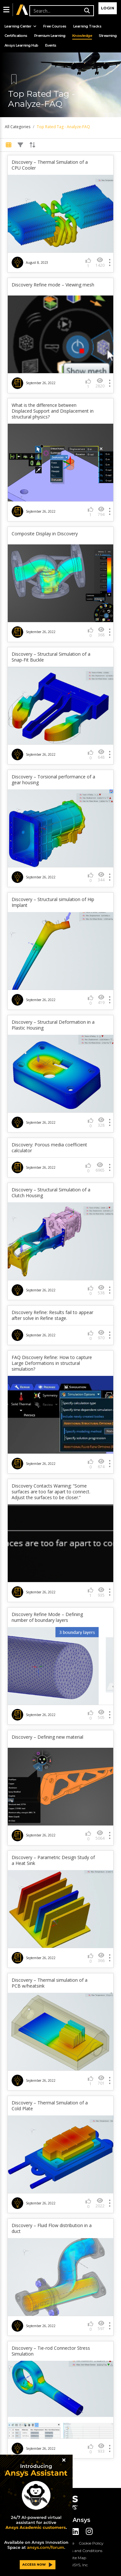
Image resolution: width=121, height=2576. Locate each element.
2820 (100, 383)
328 (101, 1122)
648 (101, 754)
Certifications (16, 35)
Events (50, 45)
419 (101, 999)
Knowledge (82, 35)
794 (101, 511)
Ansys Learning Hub (21, 45)
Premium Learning (50, 35)
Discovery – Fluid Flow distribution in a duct (52, 2228)
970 (101, 1335)
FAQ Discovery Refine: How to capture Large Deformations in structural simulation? (52, 1363)
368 (101, 632)
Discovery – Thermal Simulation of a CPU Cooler (50, 165)
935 (101, 1592)
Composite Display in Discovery (45, 534)
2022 (100, 2203)
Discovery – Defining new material (47, 1737)
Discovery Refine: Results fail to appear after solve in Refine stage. (52, 1315)
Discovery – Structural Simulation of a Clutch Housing (51, 1193)
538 (101, 1290)
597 (101, 2325)
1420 (100, 262)
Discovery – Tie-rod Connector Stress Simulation (51, 2351)
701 (101, 2080)
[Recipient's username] (60, 11)
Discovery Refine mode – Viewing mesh (53, 285)
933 (101, 2448)
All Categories (17, 126)
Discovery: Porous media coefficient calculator (49, 1148)
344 (101, 877)
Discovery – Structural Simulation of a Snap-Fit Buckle (51, 657)
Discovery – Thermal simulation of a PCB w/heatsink (49, 1983)
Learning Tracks (87, 26)
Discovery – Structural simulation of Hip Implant (53, 902)
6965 (100, 1167)
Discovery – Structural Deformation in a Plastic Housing (53, 1025)
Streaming (108, 35)
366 (101, 1957)
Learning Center (20, 26)
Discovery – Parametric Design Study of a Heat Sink (53, 1860)
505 (101, 1714)
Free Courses (54, 26)
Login (108, 8)
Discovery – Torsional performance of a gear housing (53, 780)
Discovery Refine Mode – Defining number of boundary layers (47, 1617)
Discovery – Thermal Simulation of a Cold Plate (50, 2106)
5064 (100, 1835)
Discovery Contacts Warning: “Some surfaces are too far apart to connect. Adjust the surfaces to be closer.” (51, 1491)
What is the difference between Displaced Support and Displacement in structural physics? (53, 411)
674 (101, 1463)
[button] (6, 10)
